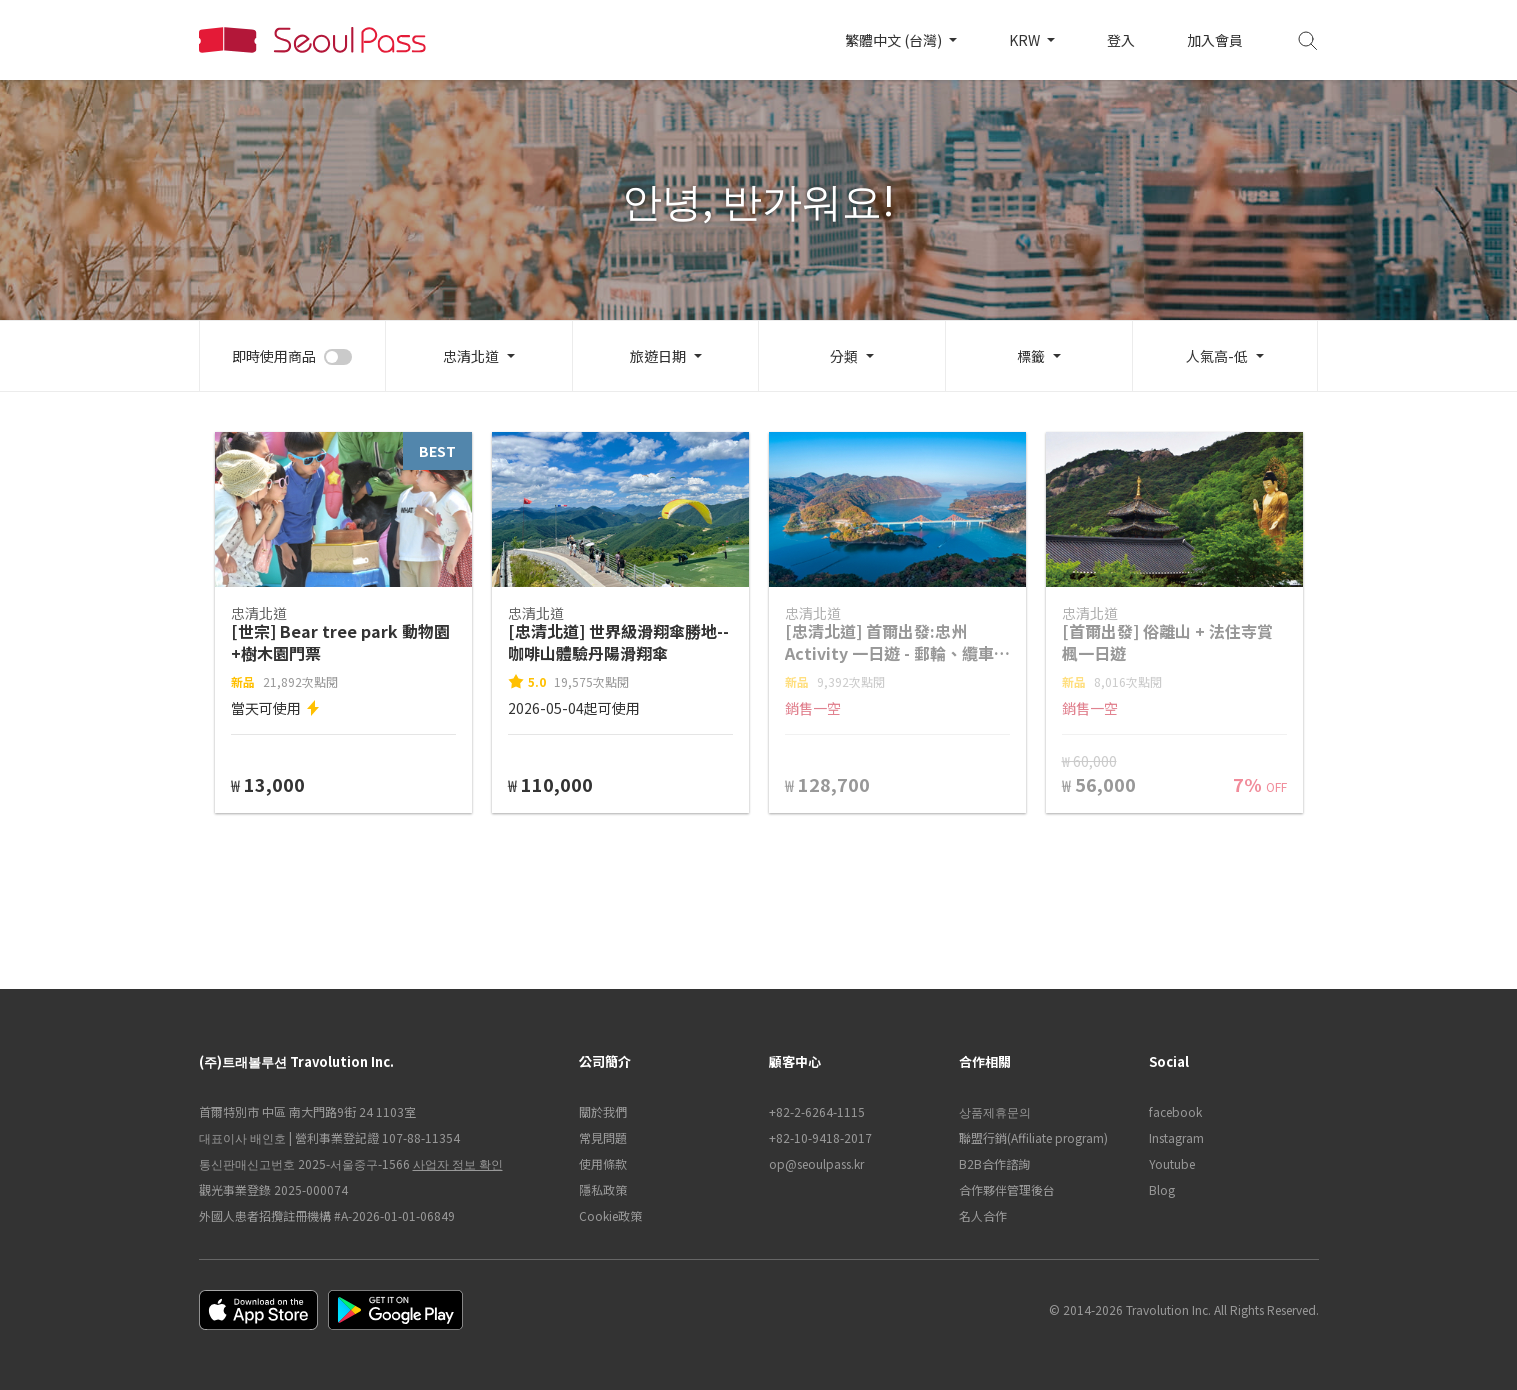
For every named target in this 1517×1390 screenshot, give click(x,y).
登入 (1121, 40)
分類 (844, 356)
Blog (1162, 1189)
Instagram (1176, 1137)
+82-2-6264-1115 (817, 1111)
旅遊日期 (658, 356)
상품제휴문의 (995, 1111)
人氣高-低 (1217, 356)
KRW (1026, 40)
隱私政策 (603, 1189)
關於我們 (603, 1111)
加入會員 (1215, 40)
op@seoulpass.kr (816, 1163)
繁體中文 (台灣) (895, 40)
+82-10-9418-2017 (820, 1137)
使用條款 (603, 1163)
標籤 (1031, 356)
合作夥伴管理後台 (1007, 1189)
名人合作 (983, 1215)
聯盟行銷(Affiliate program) (1033, 1137)
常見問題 (603, 1137)
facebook (1175, 1111)
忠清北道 (471, 356)
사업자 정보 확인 (458, 1163)
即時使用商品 (274, 356)
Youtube (1172, 1163)
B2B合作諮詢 (994, 1163)
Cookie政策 (610, 1215)
